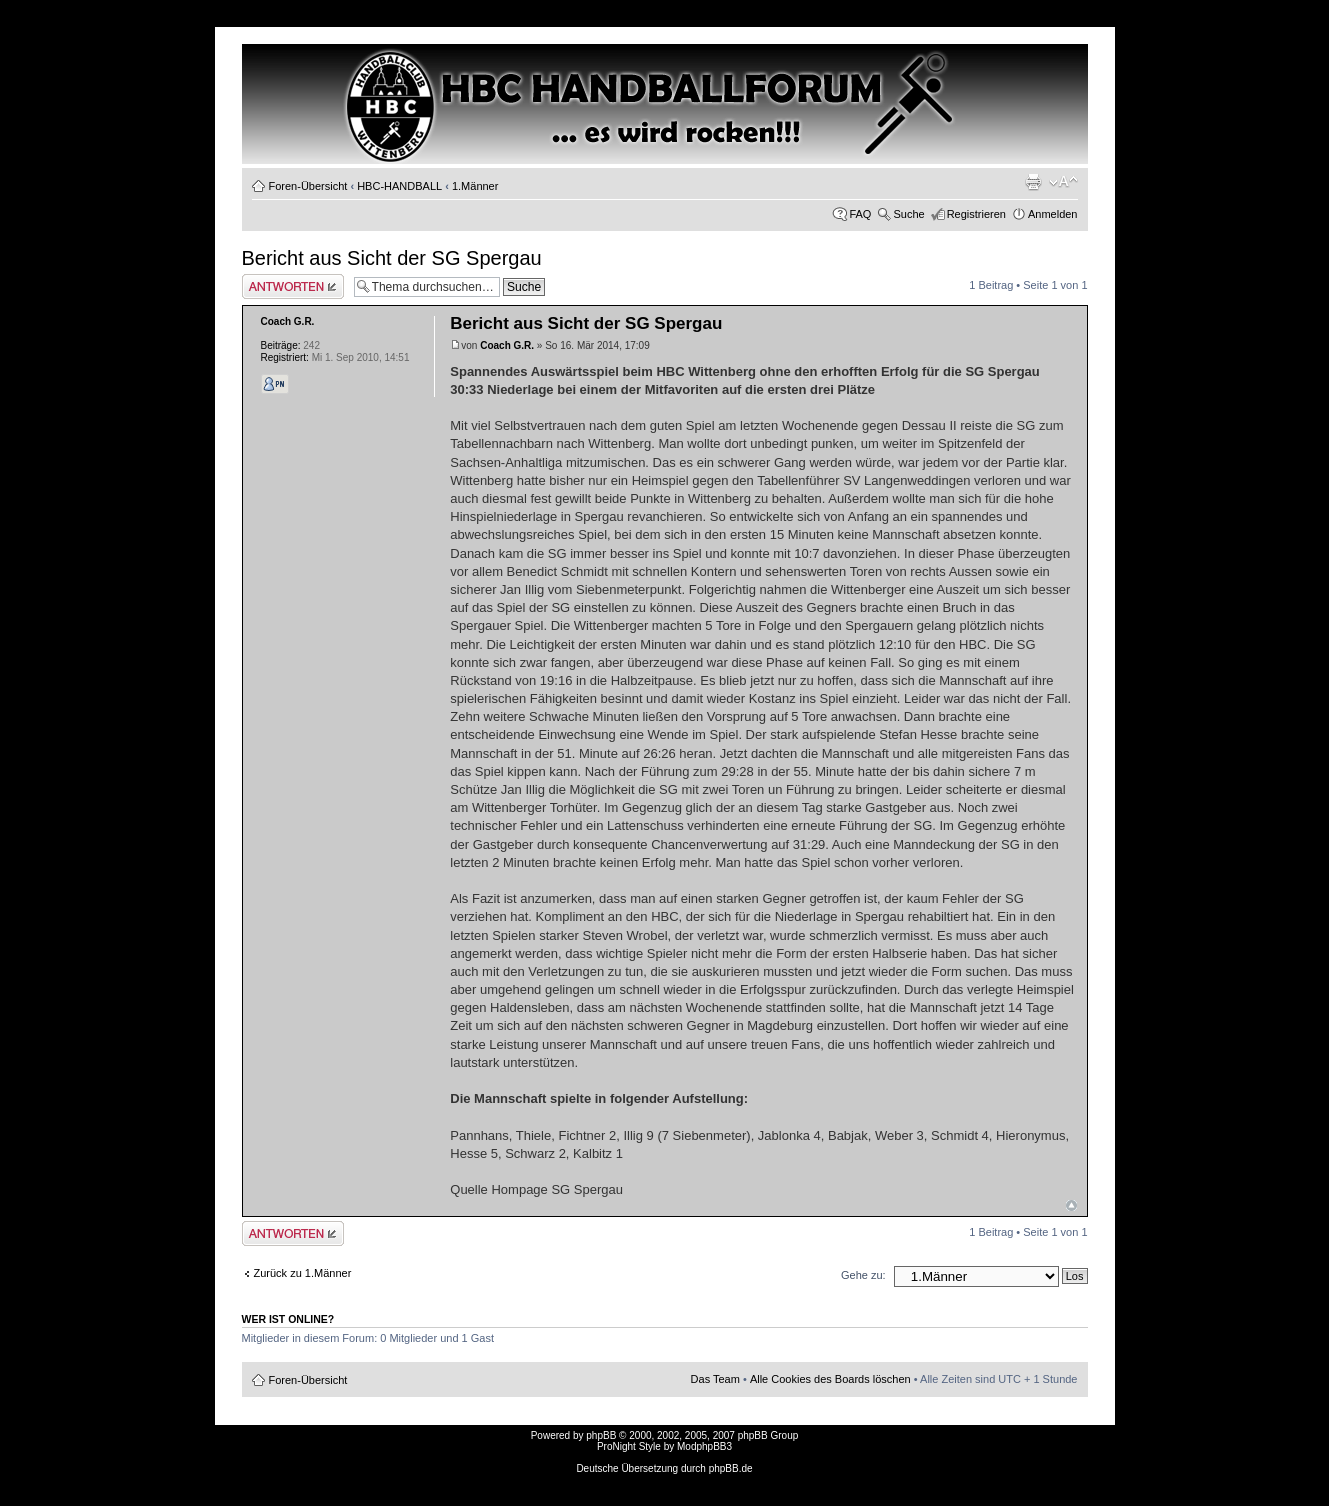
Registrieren (976, 214)
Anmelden (1053, 214)
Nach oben (1071, 1205)
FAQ (860, 214)
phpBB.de (731, 1468)
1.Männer (475, 186)
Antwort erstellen (293, 286)
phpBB (601, 1435)
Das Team (715, 1379)
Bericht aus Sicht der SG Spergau (392, 258)
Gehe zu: (863, 1275)
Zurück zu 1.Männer (303, 1273)
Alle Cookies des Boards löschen (830, 1379)
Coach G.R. (507, 345)
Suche (908, 214)
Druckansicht (1033, 182)
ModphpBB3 (704, 1446)
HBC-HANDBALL (399, 186)
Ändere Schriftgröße (1063, 182)
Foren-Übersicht (308, 186)
